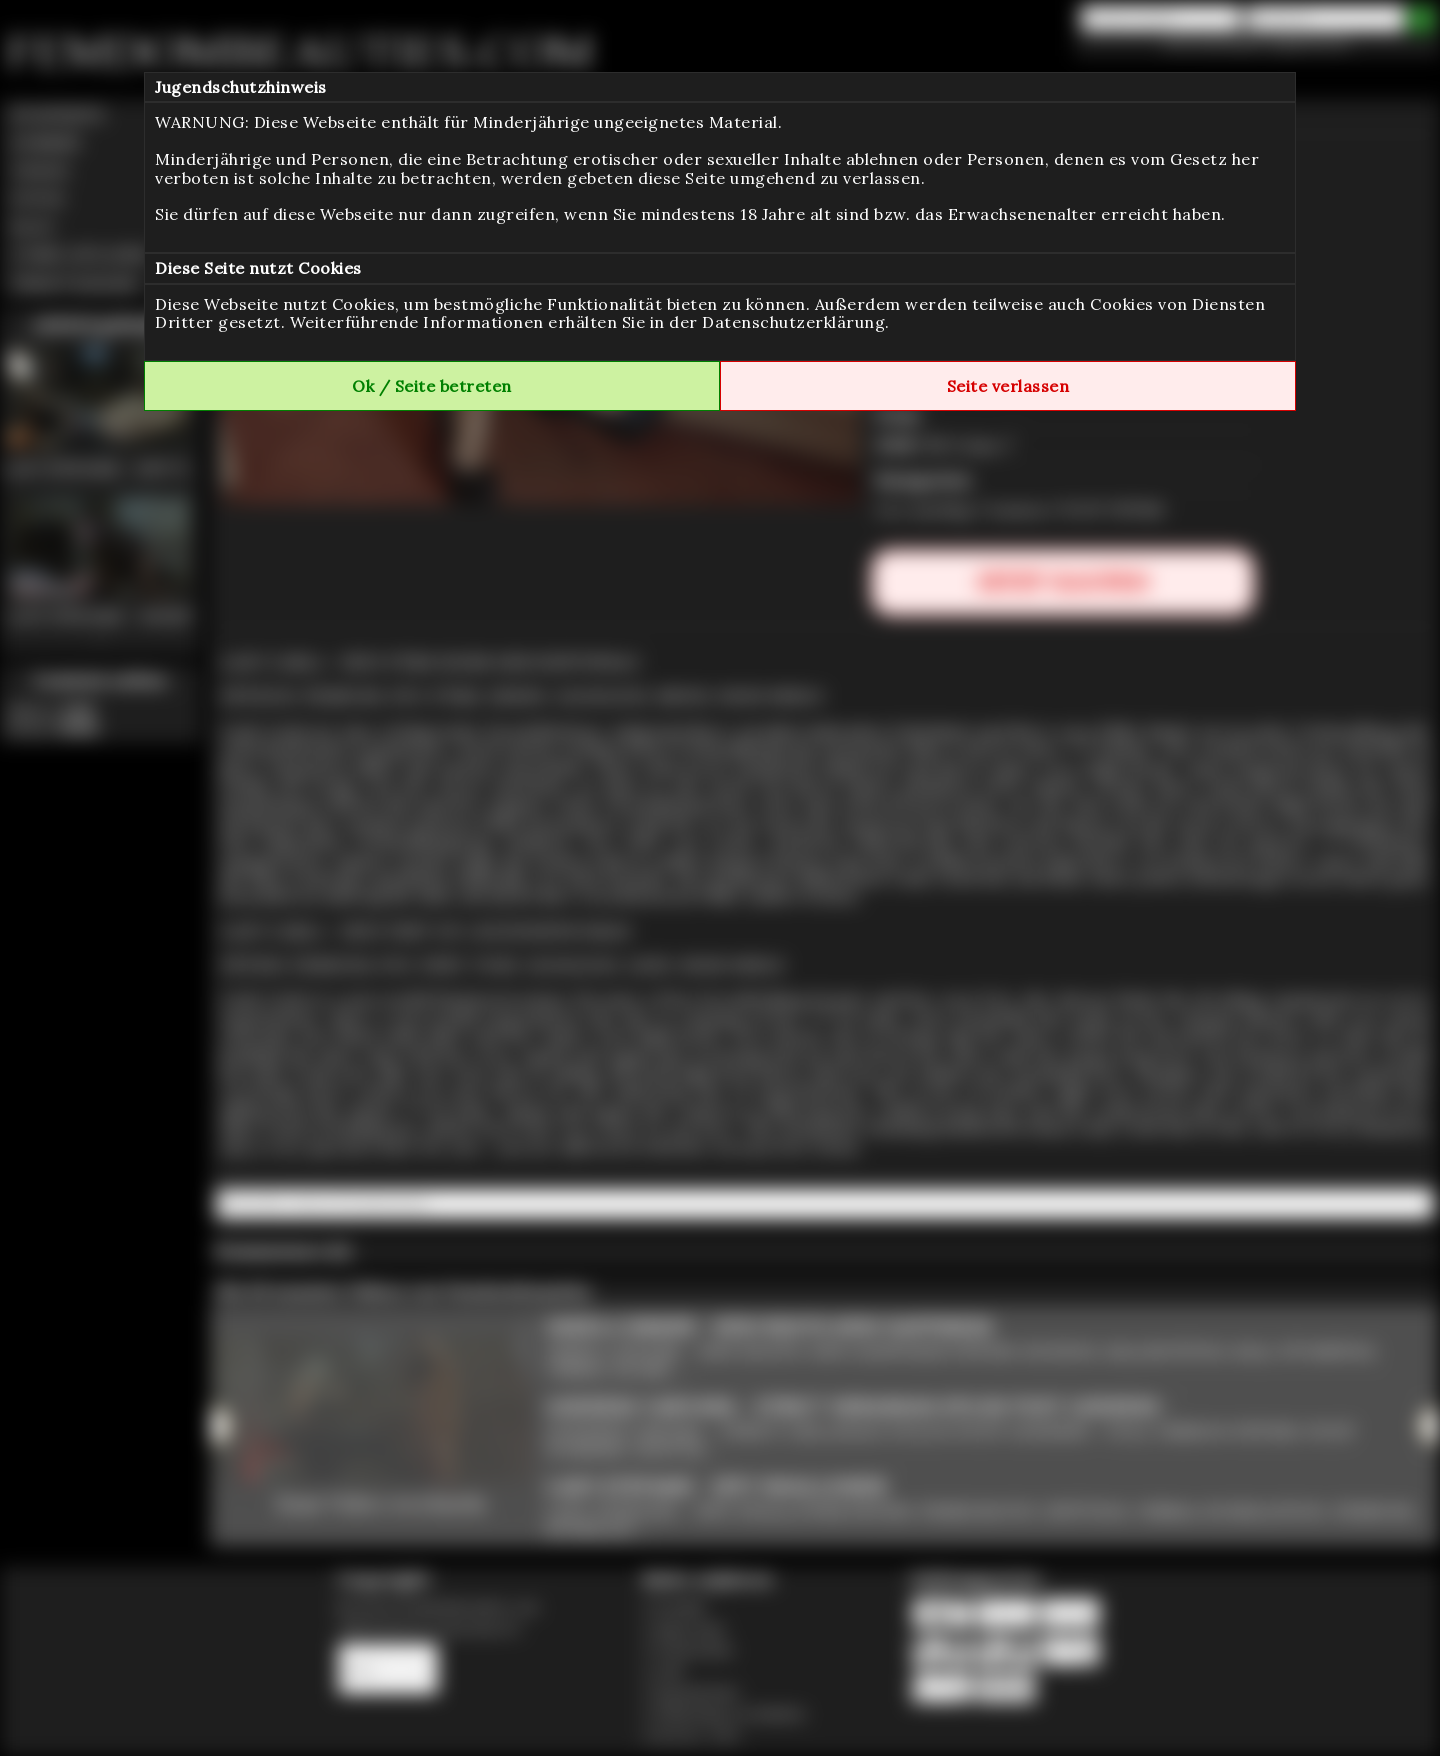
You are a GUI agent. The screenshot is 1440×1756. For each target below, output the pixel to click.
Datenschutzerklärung (793, 322)
